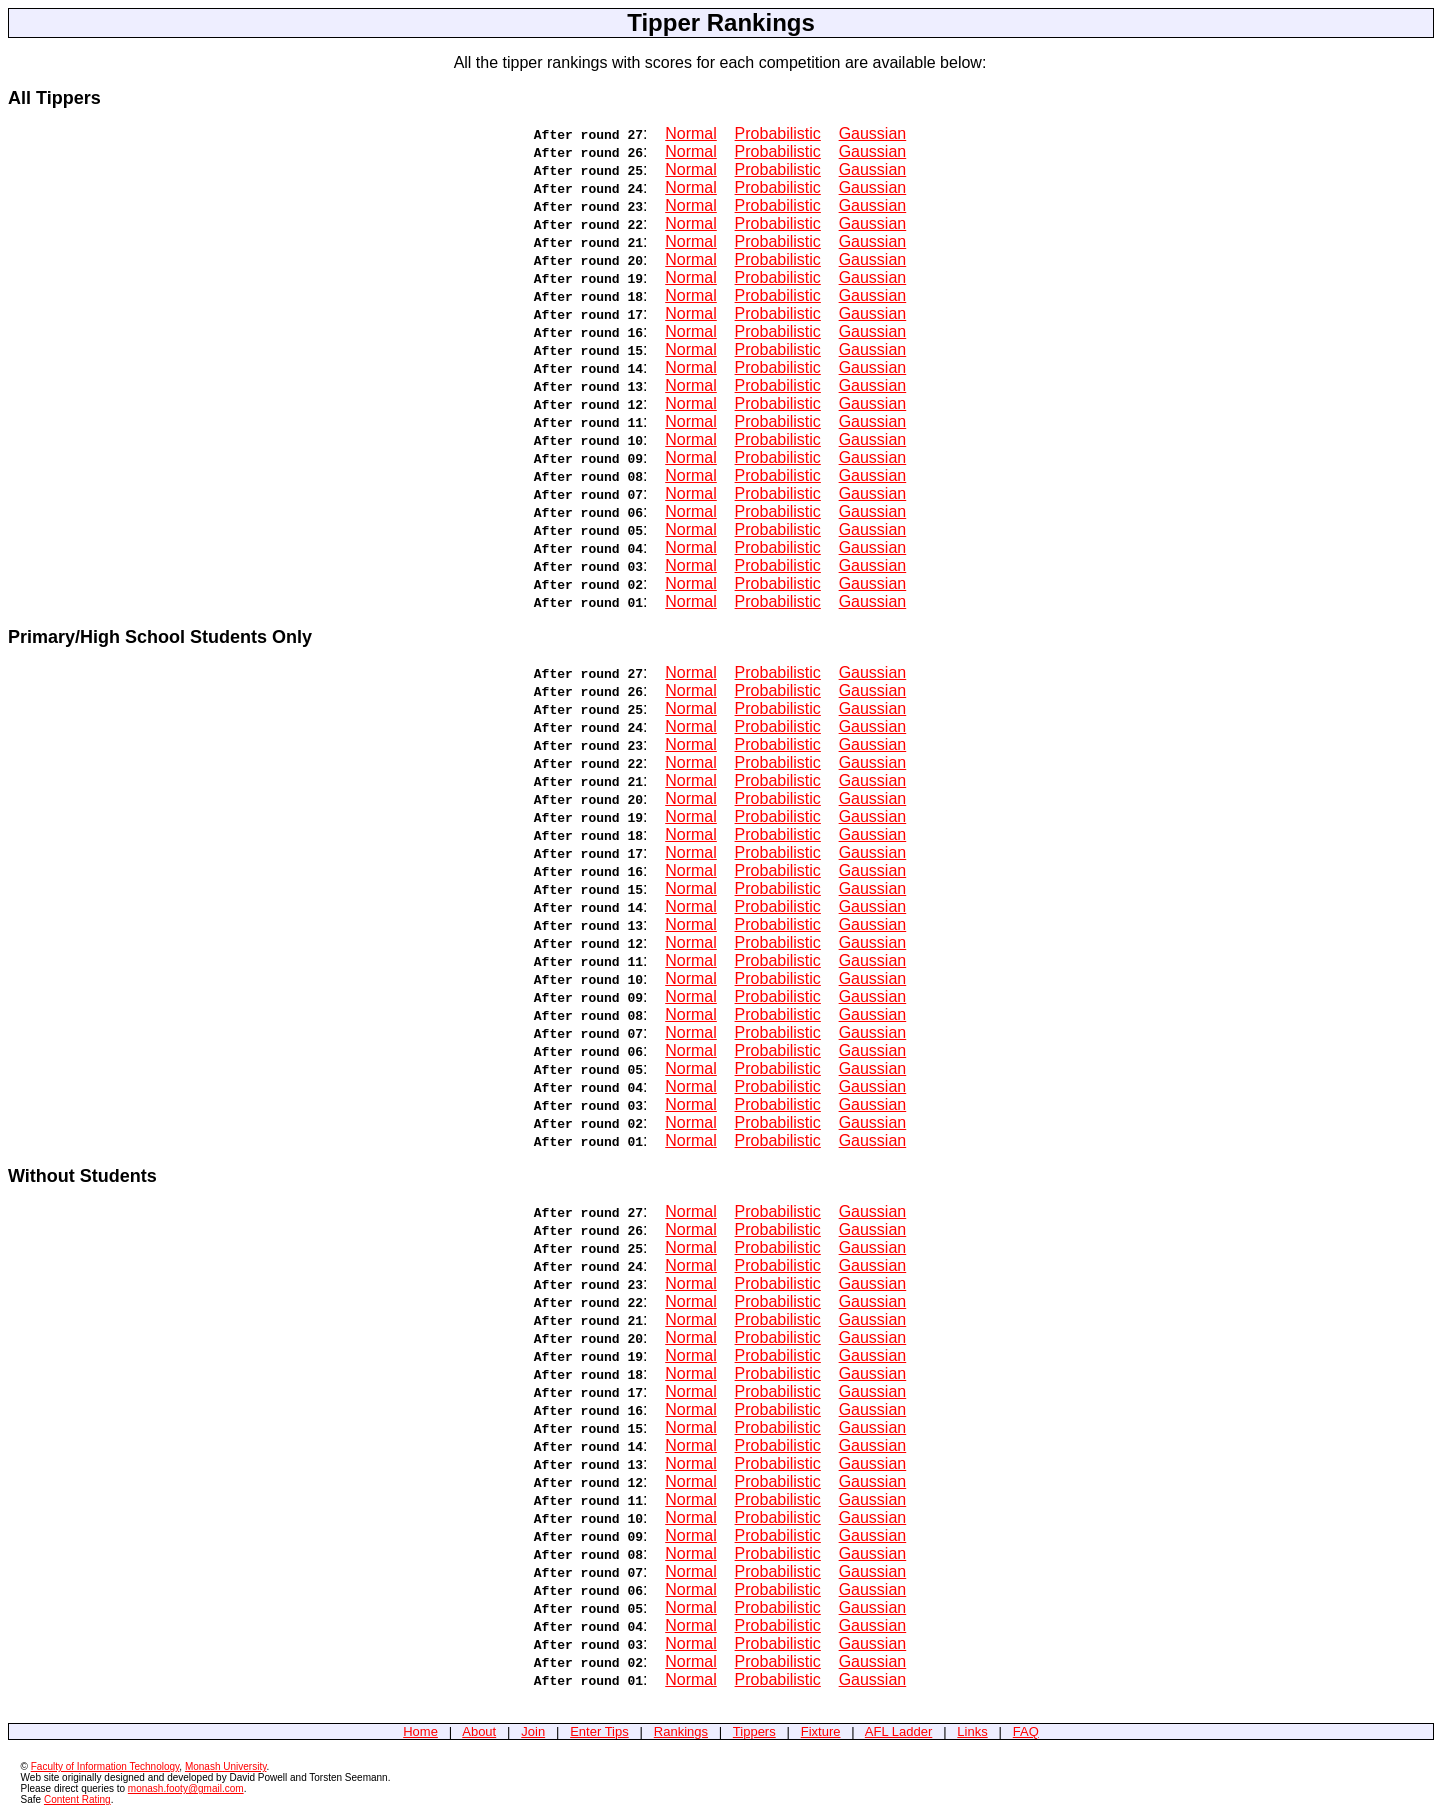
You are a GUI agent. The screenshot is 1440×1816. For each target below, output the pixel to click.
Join (533, 1731)
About (479, 1731)
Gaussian (873, 133)
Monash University (226, 1766)
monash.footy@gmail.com (186, 1788)
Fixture (821, 1731)
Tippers (754, 1731)
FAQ (1026, 1731)
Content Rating (77, 1799)
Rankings (681, 1731)
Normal (691, 133)
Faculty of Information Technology (105, 1766)
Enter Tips (599, 1731)
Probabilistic (778, 133)
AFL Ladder (898, 1731)
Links (972, 1731)
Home (420, 1731)
